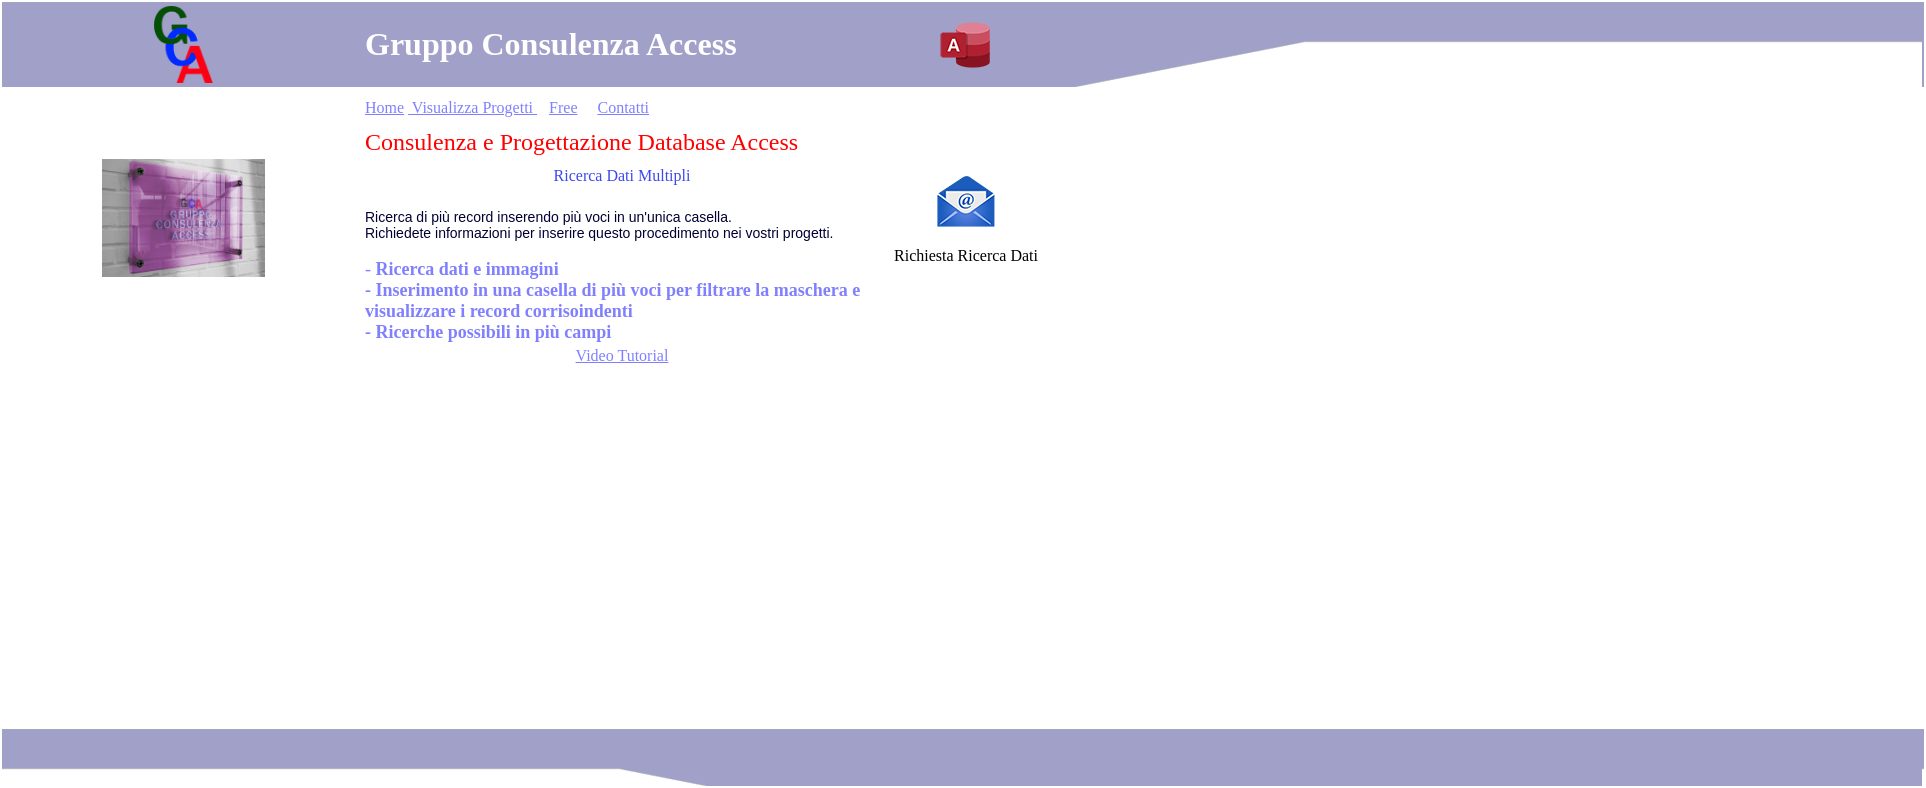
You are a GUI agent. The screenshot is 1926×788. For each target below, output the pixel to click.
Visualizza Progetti (472, 107)
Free (563, 107)
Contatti (623, 107)
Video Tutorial (622, 355)
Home (384, 107)
